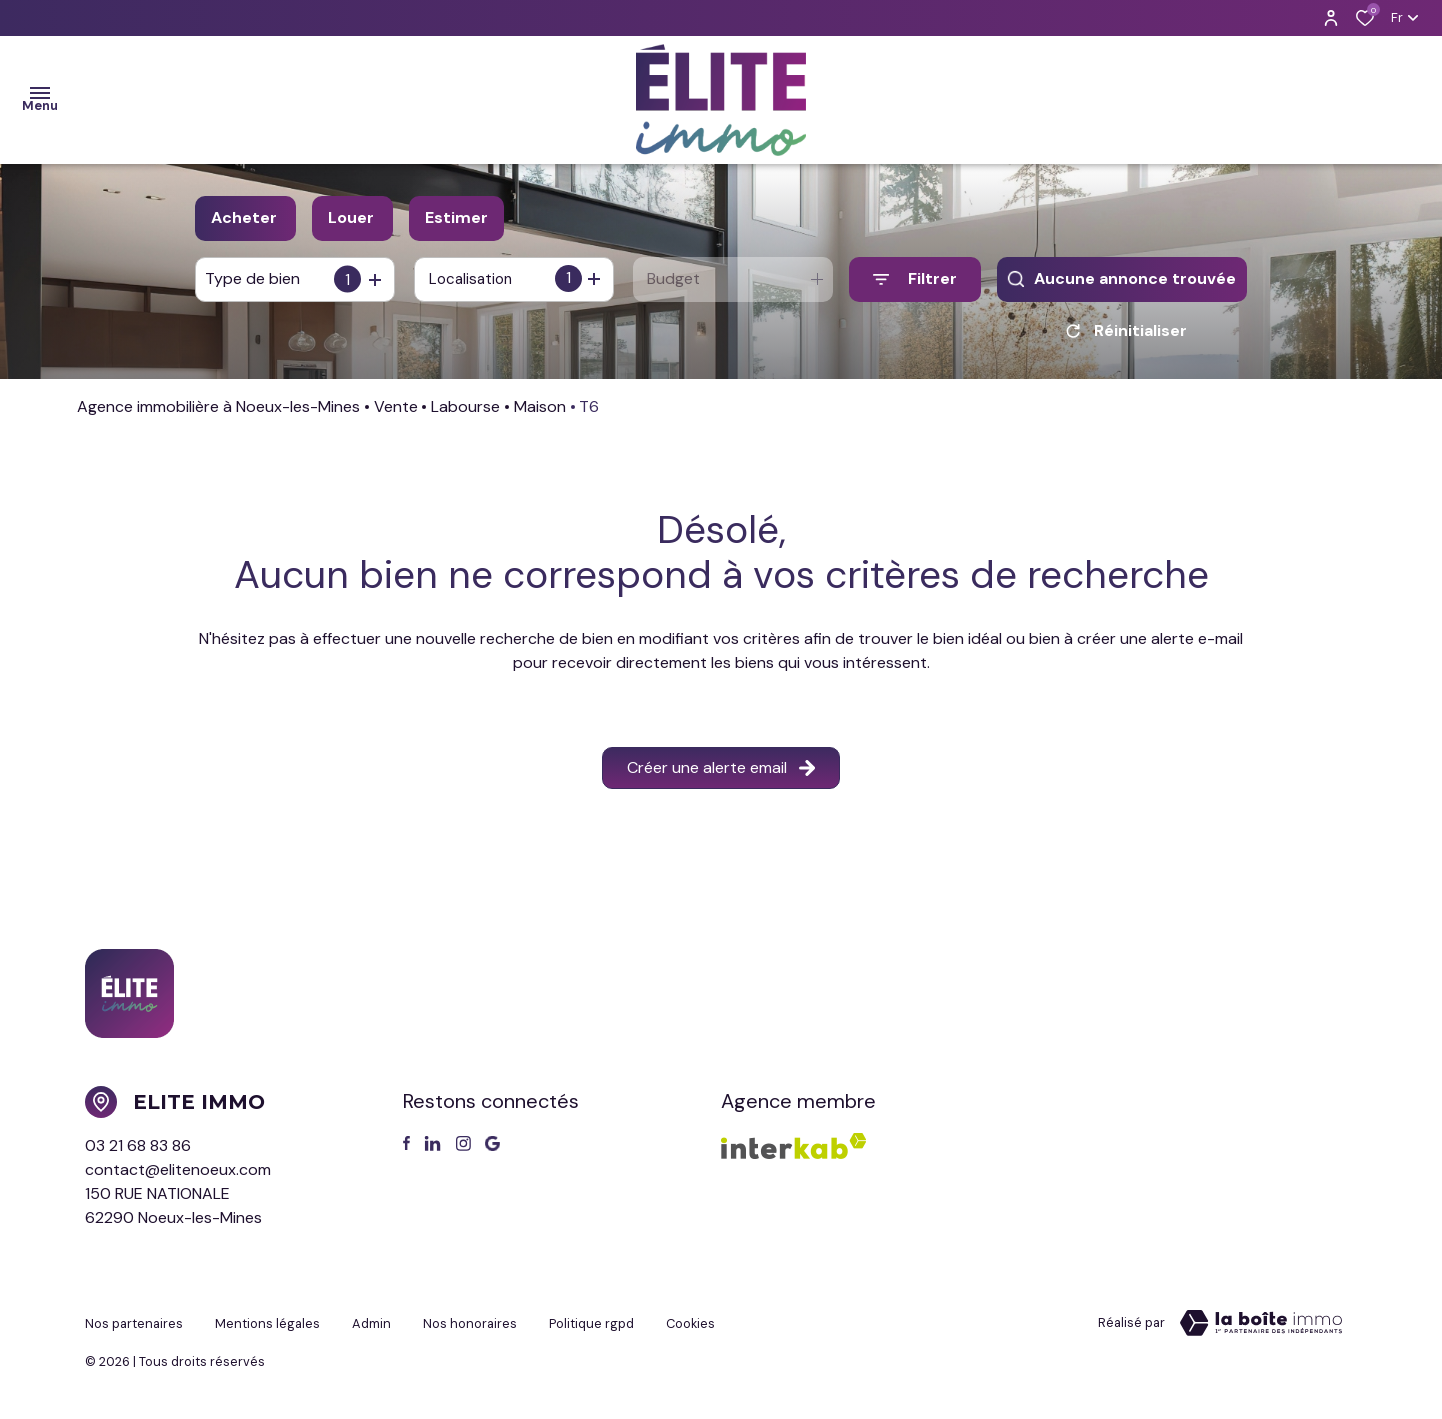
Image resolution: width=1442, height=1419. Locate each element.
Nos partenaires (134, 1326)
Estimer (456, 217)
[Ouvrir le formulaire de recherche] (915, 279)
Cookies (690, 1326)
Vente (396, 413)
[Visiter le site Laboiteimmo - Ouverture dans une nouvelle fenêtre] (1261, 1330)
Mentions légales (267, 1326)
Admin (371, 1326)
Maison (540, 413)
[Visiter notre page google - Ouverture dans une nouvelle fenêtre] (492, 1150)
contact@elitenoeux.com (178, 1176)
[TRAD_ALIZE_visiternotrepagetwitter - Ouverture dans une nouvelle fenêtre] (432, 1150)
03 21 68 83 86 (138, 1152)
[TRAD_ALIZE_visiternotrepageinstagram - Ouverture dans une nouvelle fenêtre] (463, 1150)
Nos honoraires (470, 1326)
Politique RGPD (591, 1326)
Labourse (465, 413)
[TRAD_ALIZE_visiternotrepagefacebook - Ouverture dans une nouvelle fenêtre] (406, 1150)
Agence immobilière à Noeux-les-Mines (218, 413)
